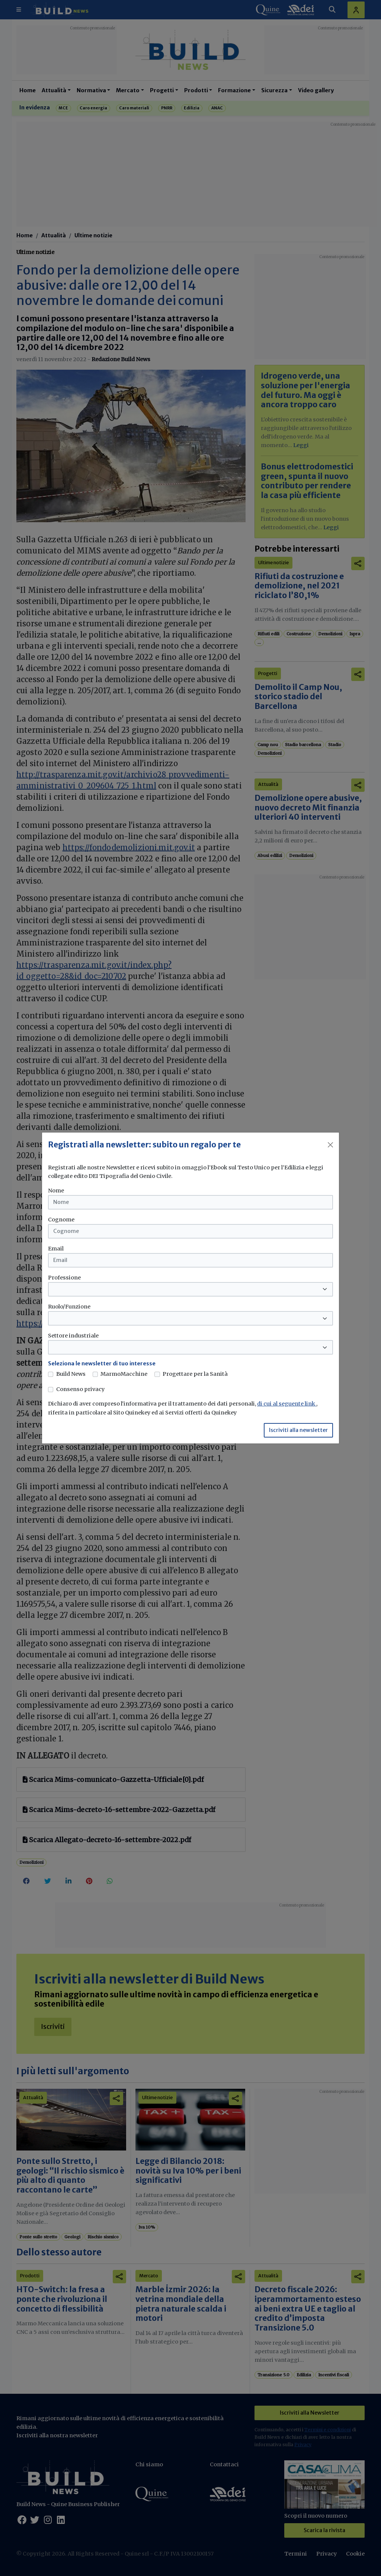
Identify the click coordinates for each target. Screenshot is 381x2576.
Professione (64, 1277)
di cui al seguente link (286, 1403)
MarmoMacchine (123, 1374)
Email (56, 1248)
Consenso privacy (80, 1389)
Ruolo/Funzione (69, 1306)
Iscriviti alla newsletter (298, 1430)
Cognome (61, 1219)
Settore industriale (73, 1335)
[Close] (330, 1144)
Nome (56, 1190)
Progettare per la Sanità (195, 1374)
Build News (71, 1374)
